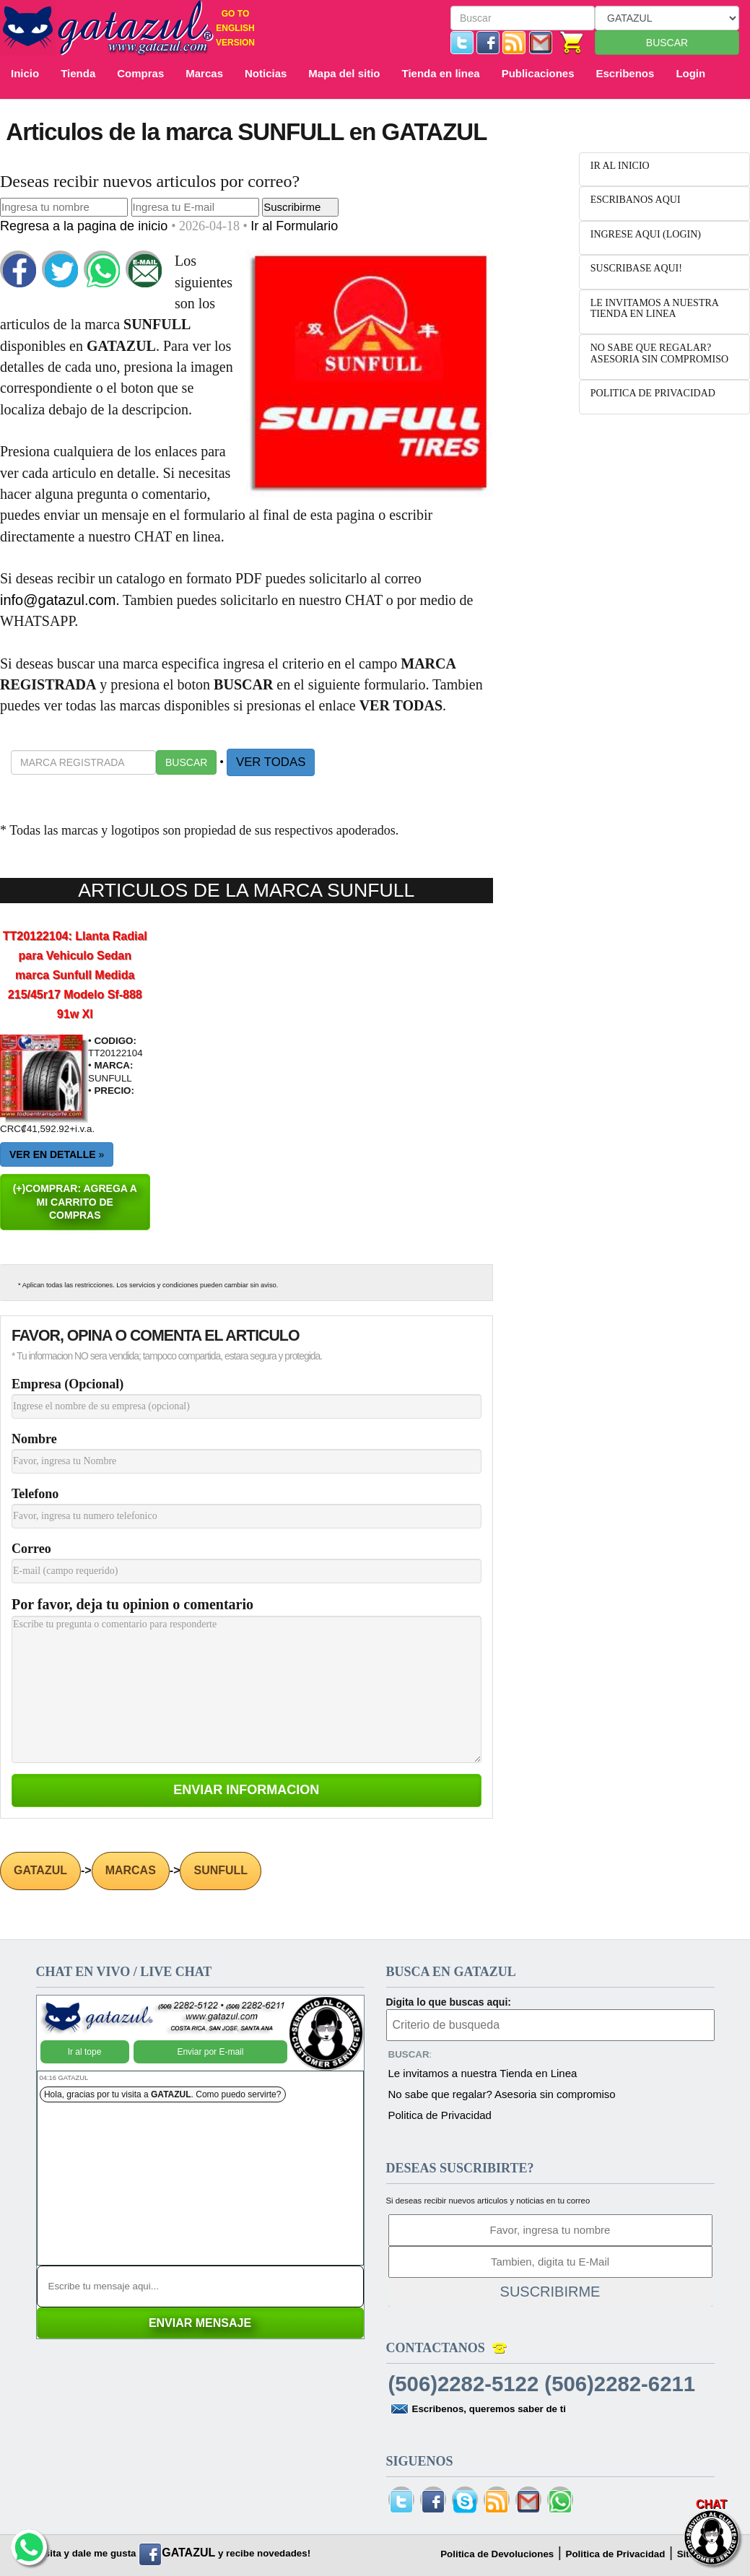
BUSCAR (667, 42)
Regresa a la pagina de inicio (85, 226)
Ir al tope (85, 2052)
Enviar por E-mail (210, 2052)
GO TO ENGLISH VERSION (235, 28)
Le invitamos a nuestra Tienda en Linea (482, 2073)
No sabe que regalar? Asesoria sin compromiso (502, 2094)
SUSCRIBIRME (550, 2291)
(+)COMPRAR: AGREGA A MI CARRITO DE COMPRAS (75, 1202)
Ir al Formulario (294, 226)
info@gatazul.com (57, 600)
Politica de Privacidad (440, 2115)
